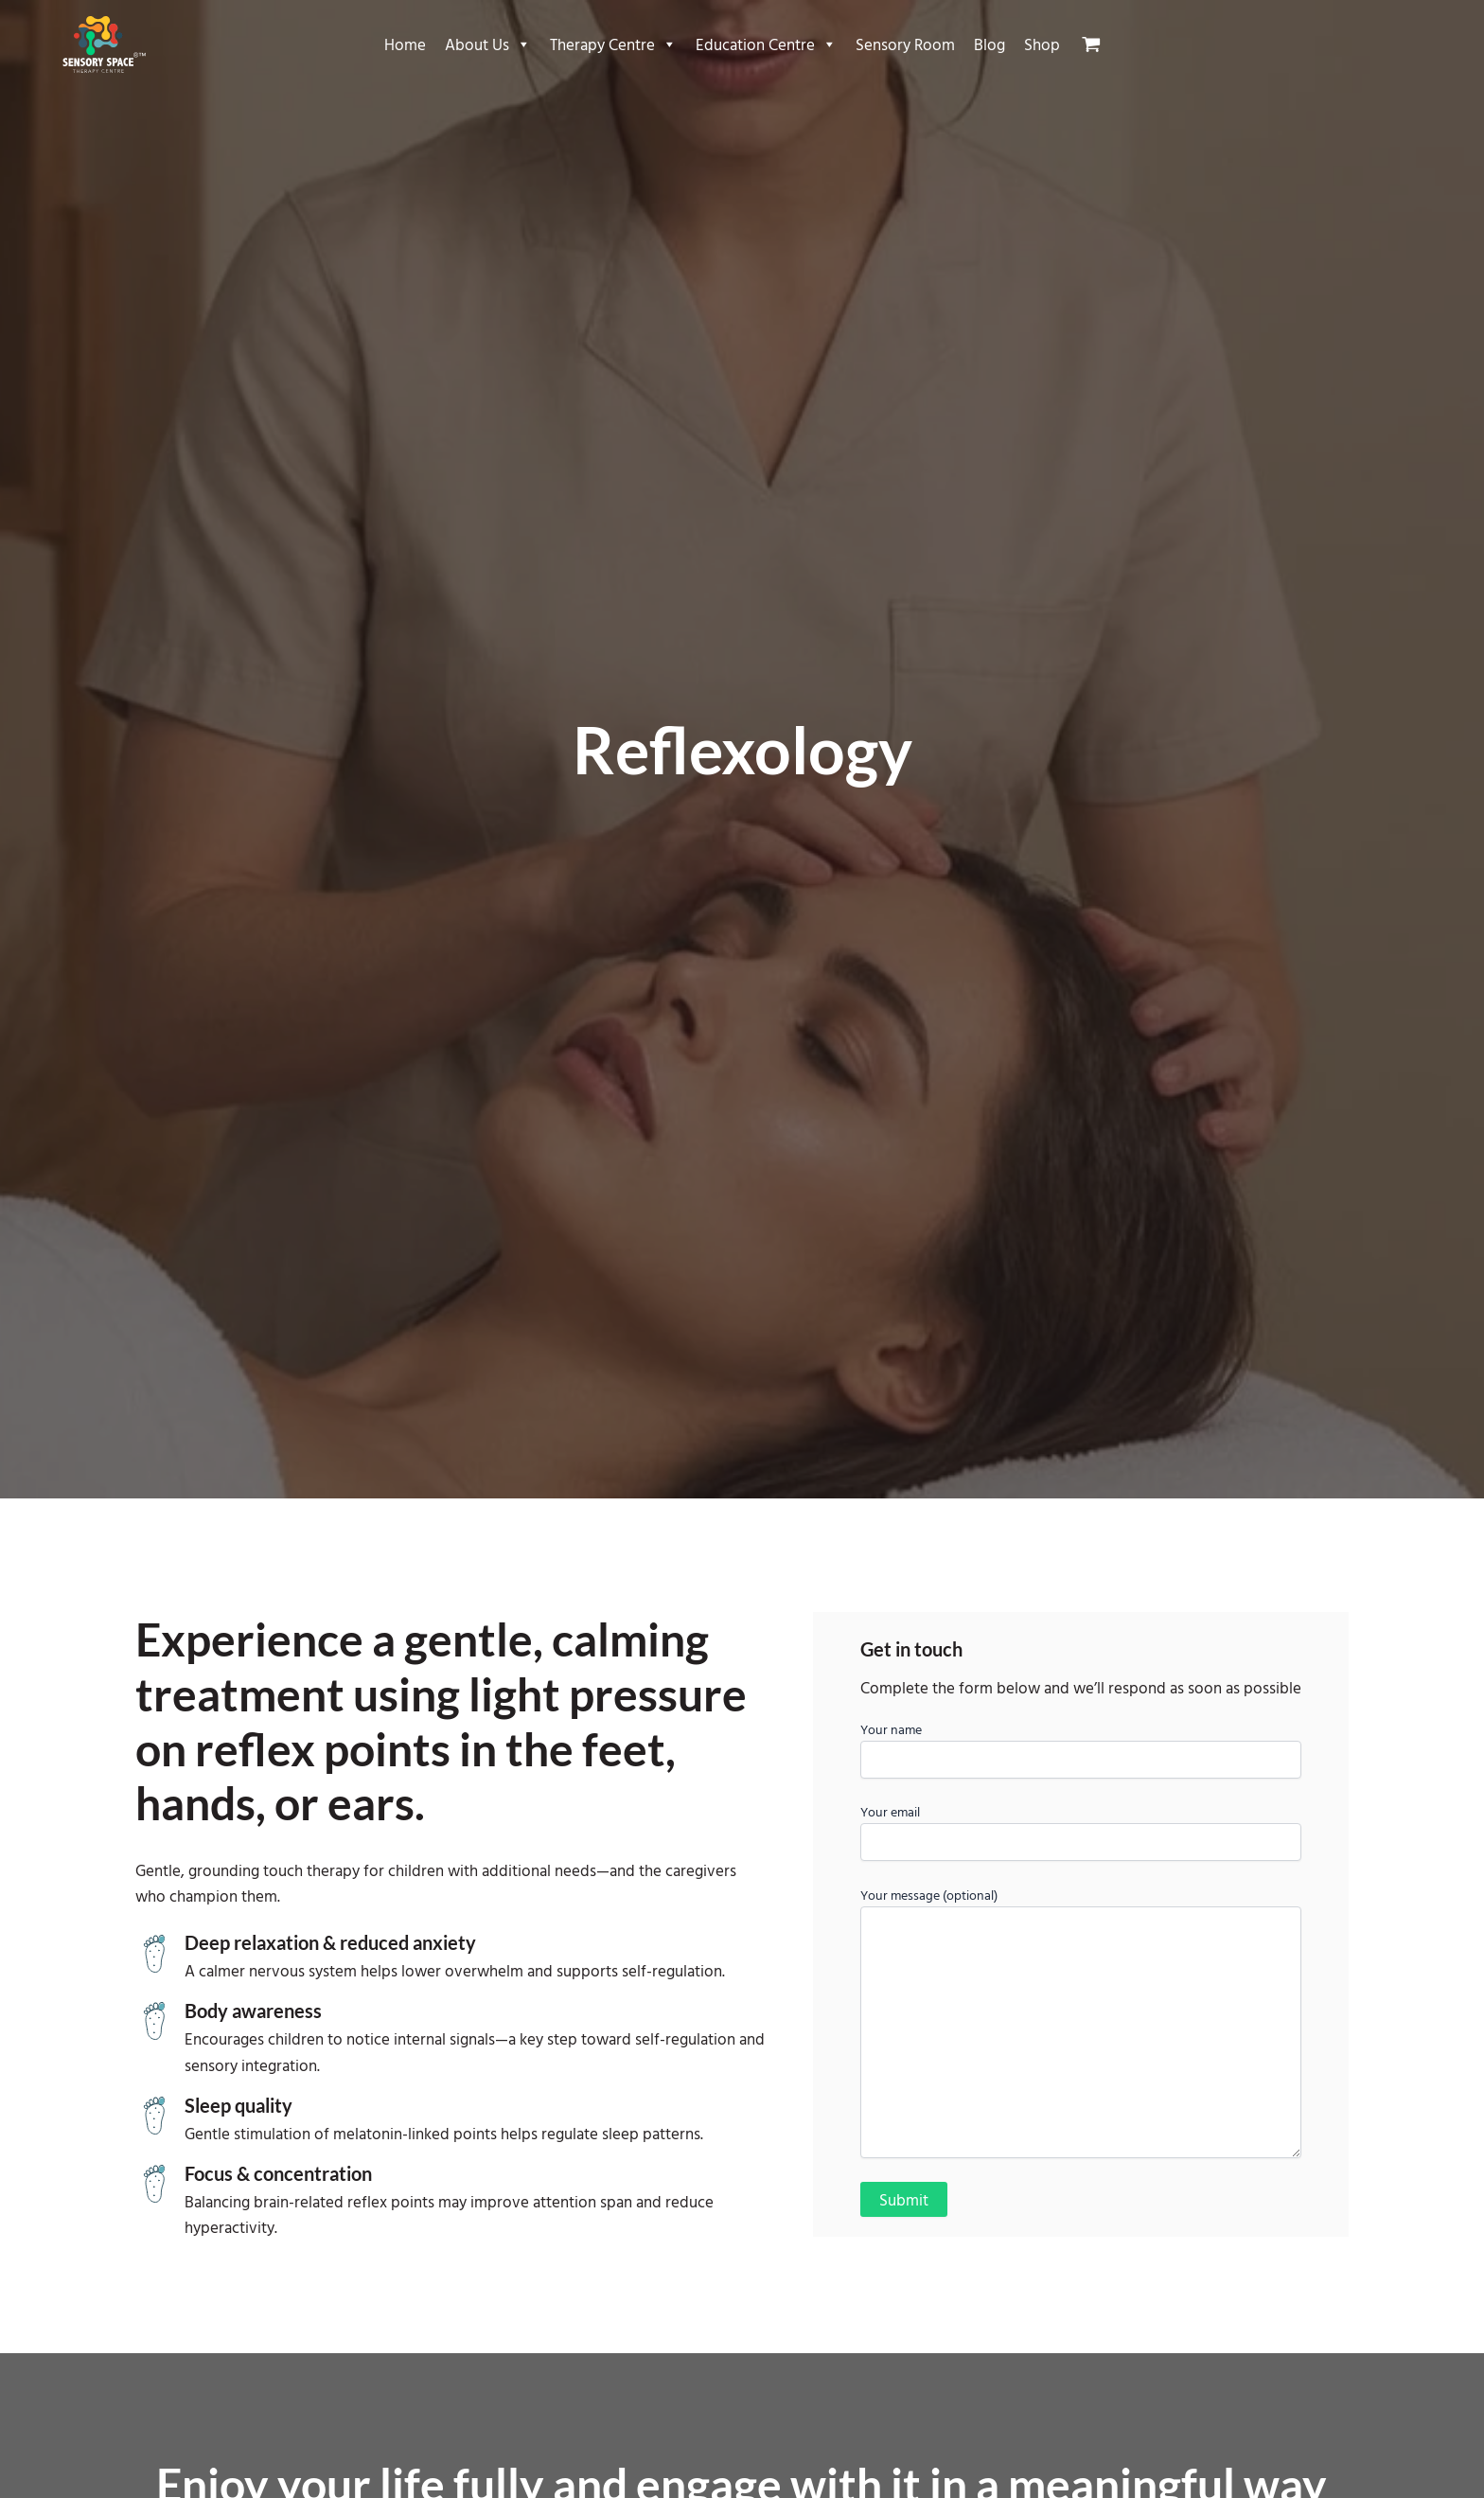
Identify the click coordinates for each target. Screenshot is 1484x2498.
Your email (1080, 1831)
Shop (1042, 44)
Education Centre (766, 44)
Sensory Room (905, 44)
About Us (488, 44)
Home (405, 44)
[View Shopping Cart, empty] (1098, 44)
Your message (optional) (1080, 2024)
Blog (989, 44)
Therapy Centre (613, 44)
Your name (1080, 1749)
